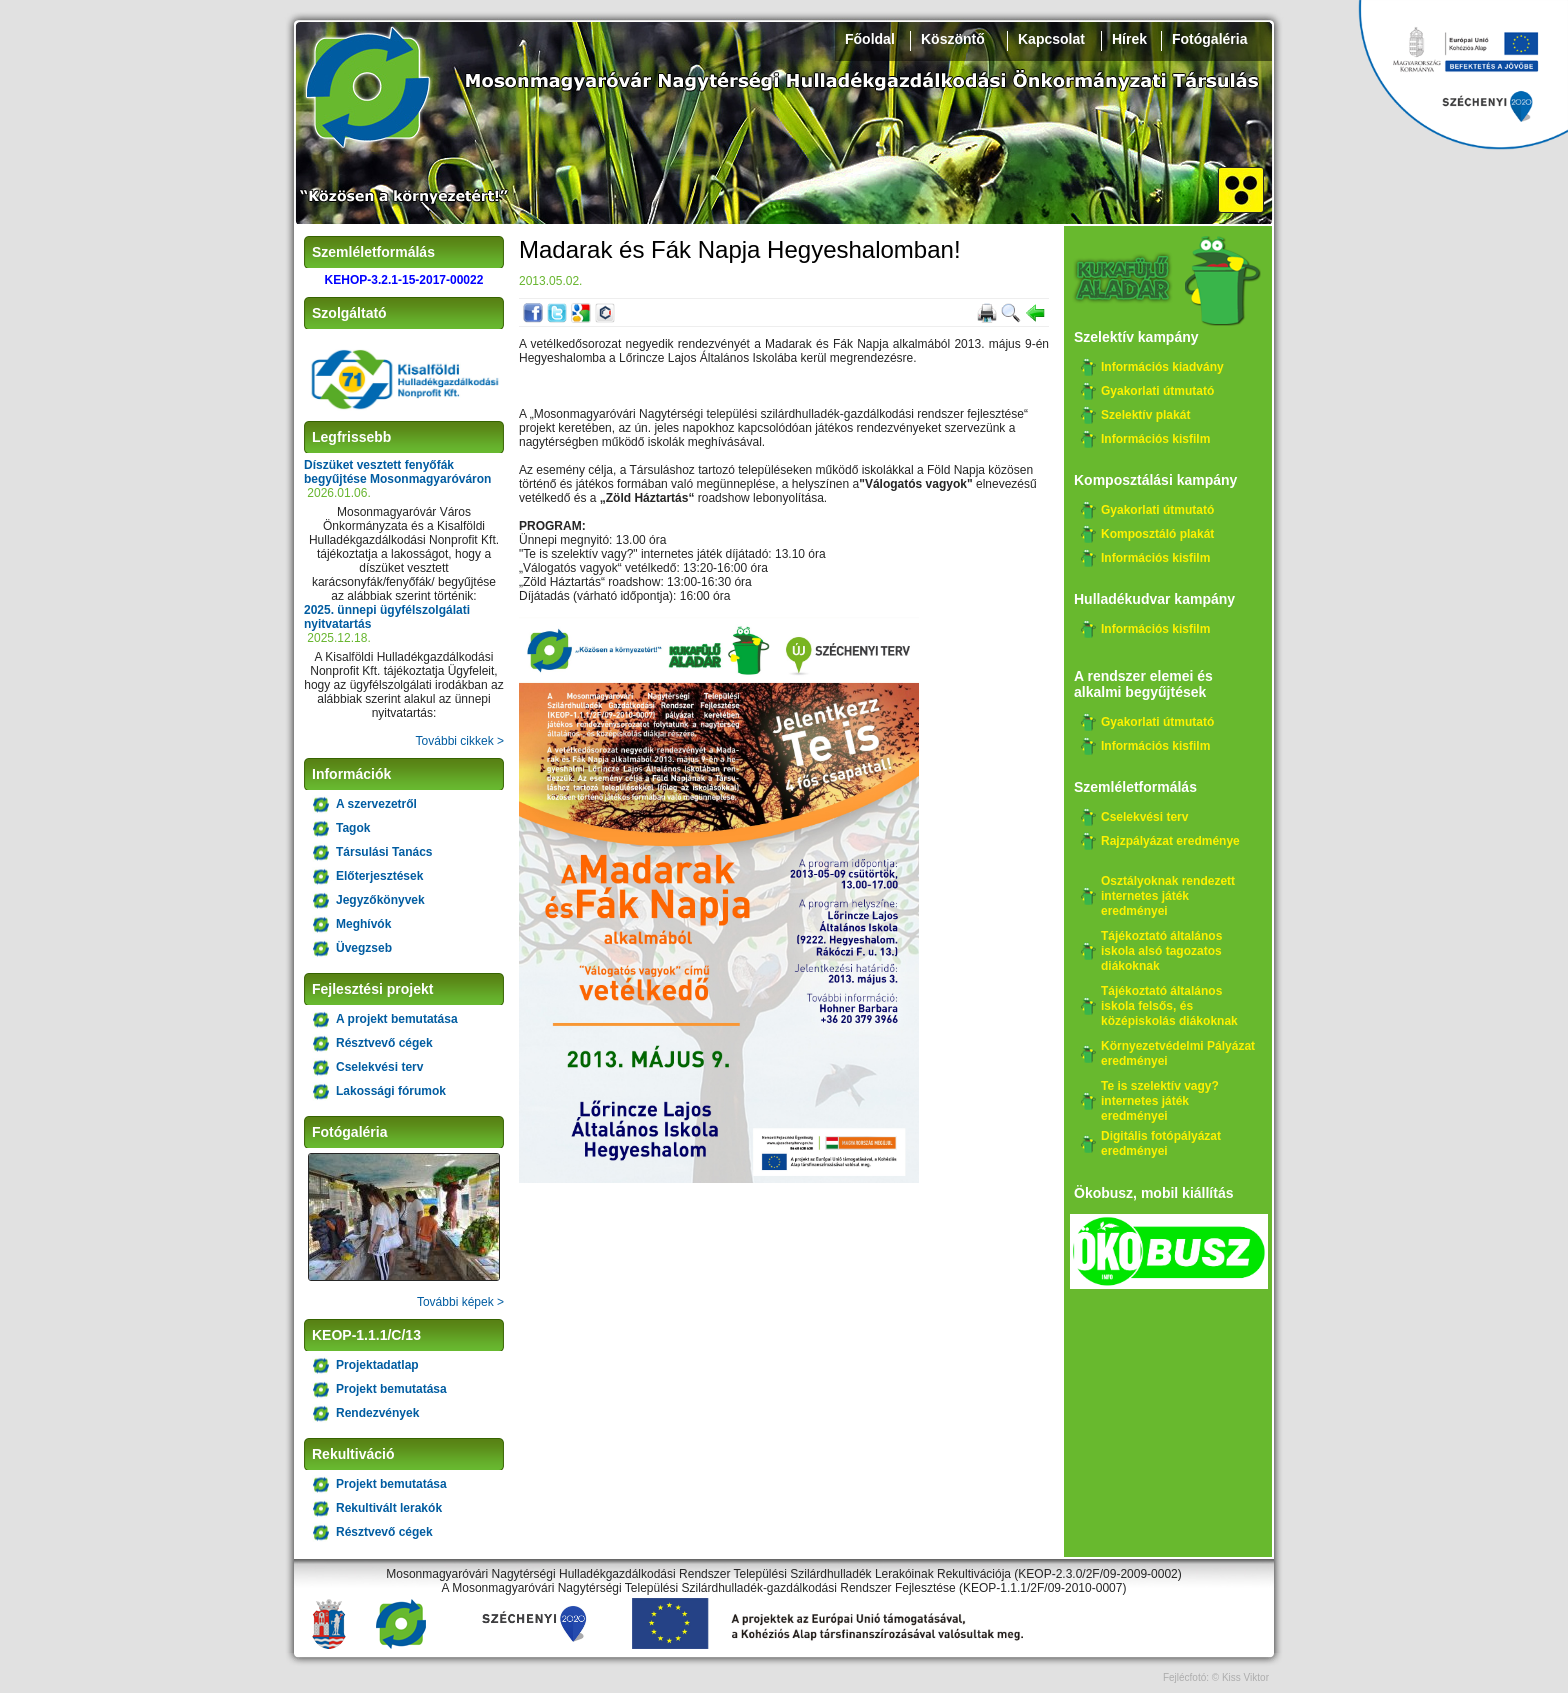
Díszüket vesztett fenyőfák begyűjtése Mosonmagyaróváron (397, 472)
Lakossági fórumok (391, 1091)
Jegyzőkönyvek (380, 900)
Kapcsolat (1051, 39)
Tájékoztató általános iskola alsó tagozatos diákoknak (1161, 951)
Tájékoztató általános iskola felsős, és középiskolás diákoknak (1169, 1006)
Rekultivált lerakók (389, 1508)
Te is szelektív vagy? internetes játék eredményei (1160, 1101)
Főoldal (870, 39)
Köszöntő (953, 39)
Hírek (1129, 39)
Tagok (353, 828)
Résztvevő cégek (384, 1043)
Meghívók (363, 924)
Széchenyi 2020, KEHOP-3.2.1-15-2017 (1463, 75)
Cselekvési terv (379, 1067)
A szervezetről (376, 804)
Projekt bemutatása (391, 1389)
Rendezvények (377, 1413)
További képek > (460, 1302)
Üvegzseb (364, 948)
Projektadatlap (377, 1365)
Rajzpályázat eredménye (1170, 841)
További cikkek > (460, 741)
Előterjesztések (379, 876)
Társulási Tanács (384, 852)
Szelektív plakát (1145, 415)
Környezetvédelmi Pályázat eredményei (1178, 1053)
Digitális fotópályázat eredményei (1161, 1143)
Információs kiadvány (1162, 367)
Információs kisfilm (1155, 439)
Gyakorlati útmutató (1157, 391)
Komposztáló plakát (1157, 534)
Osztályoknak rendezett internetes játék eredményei (1168, 896)
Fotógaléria (1209, 39)
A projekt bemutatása (397, 1019)
